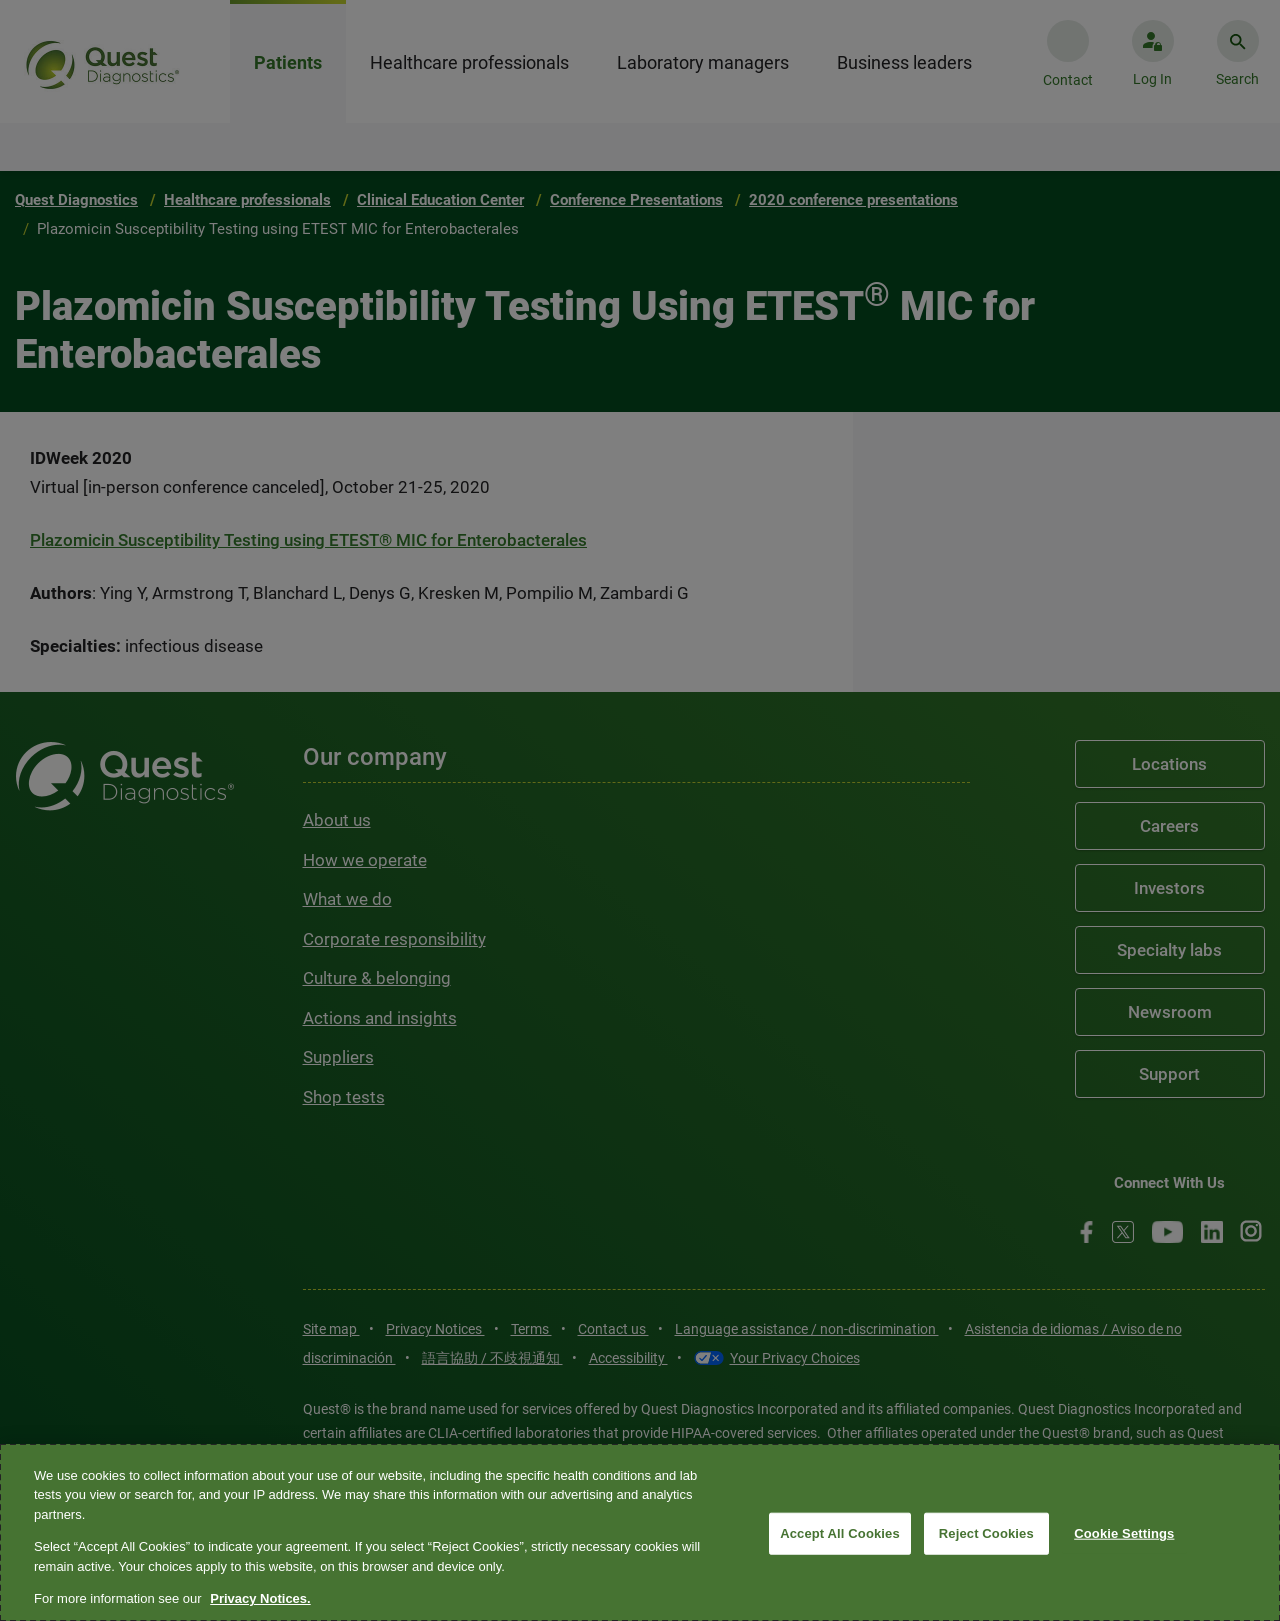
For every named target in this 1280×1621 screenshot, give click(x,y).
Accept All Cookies (840, 1533)
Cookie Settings (1124, 1533)
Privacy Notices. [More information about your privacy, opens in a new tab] (260, 1598)
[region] (640, 1532)
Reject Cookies (986, 1533)
